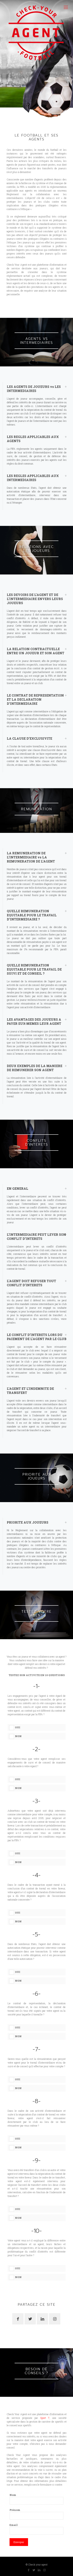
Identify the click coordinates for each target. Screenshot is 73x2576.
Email (36, 2529)
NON (18, 1736)
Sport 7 (44, 2418)
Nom (36, 2499)
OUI (17, 1727)
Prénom (36, 2514)
